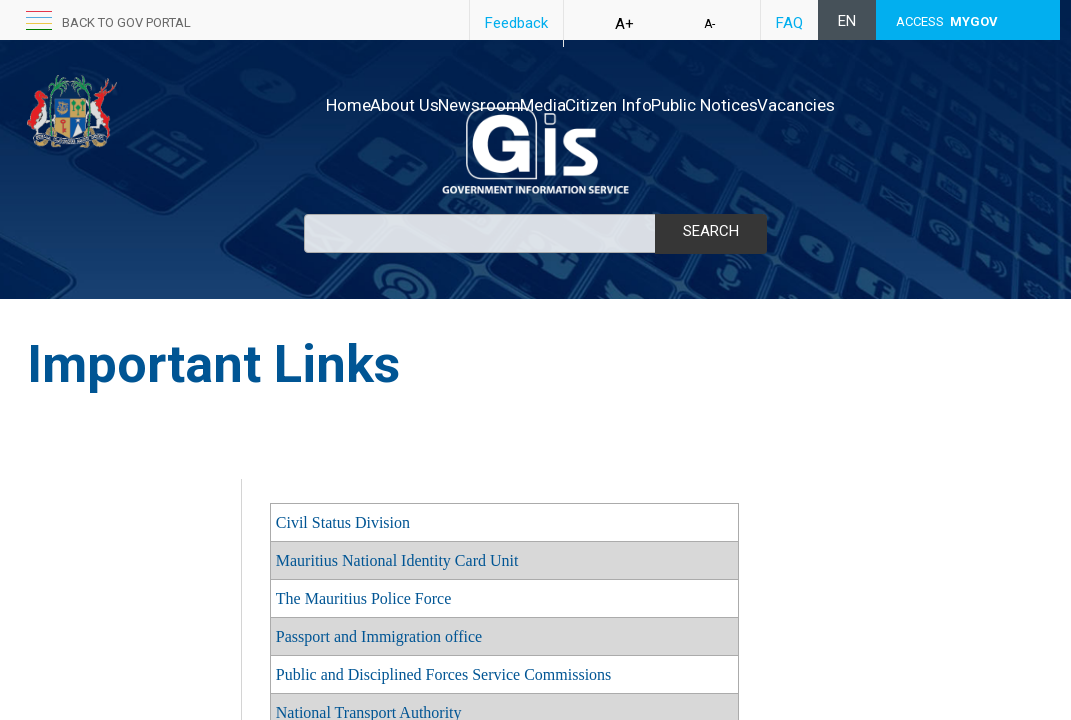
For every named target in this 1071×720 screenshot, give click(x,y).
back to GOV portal (126, 22)
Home (275, 105)
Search (711, 231)
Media (533, 105)
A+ (624, 24)
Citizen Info (619, 105)
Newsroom (448, 105)
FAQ (789, 23)
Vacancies (849, 105)
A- (709, 24)
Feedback (516, 23)
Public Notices (736, 105)
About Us (352, 105)
